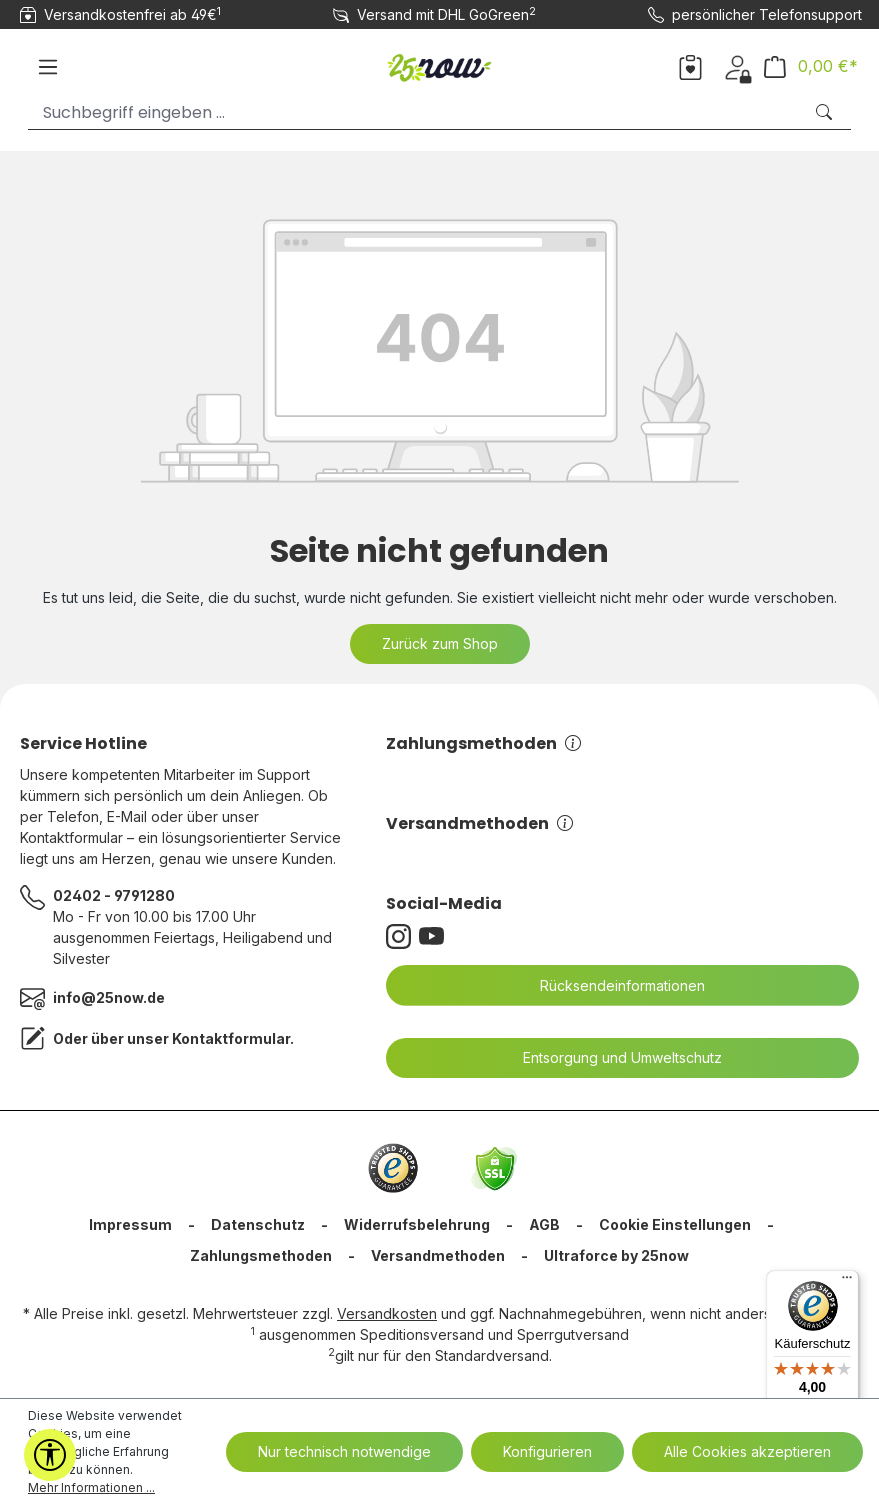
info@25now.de (109, 997)
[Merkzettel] (690, 66)
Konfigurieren (547, 1451)
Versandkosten (387, 1313)
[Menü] (48, 67)
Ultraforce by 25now (616, 1255)
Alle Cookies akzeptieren (747, 1451)
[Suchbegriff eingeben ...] (415, 112)
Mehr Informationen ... (91, 1487)
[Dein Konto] (737, 66)
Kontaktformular (231, 1038)
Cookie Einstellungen (675, 1224)
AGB (544, 1224)
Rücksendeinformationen (610, 986)
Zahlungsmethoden (483, 743)
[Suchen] (826, 112)
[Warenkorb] (811, 66)
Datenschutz (258, 1224)
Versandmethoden (479, 823)
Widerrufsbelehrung (417, 1224)
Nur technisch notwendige (344, 1451)
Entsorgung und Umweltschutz (610, 1058)
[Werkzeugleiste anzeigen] (50, 1455)
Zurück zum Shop (440, 643)
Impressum (130, 1224)
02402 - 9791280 (114, 895)
